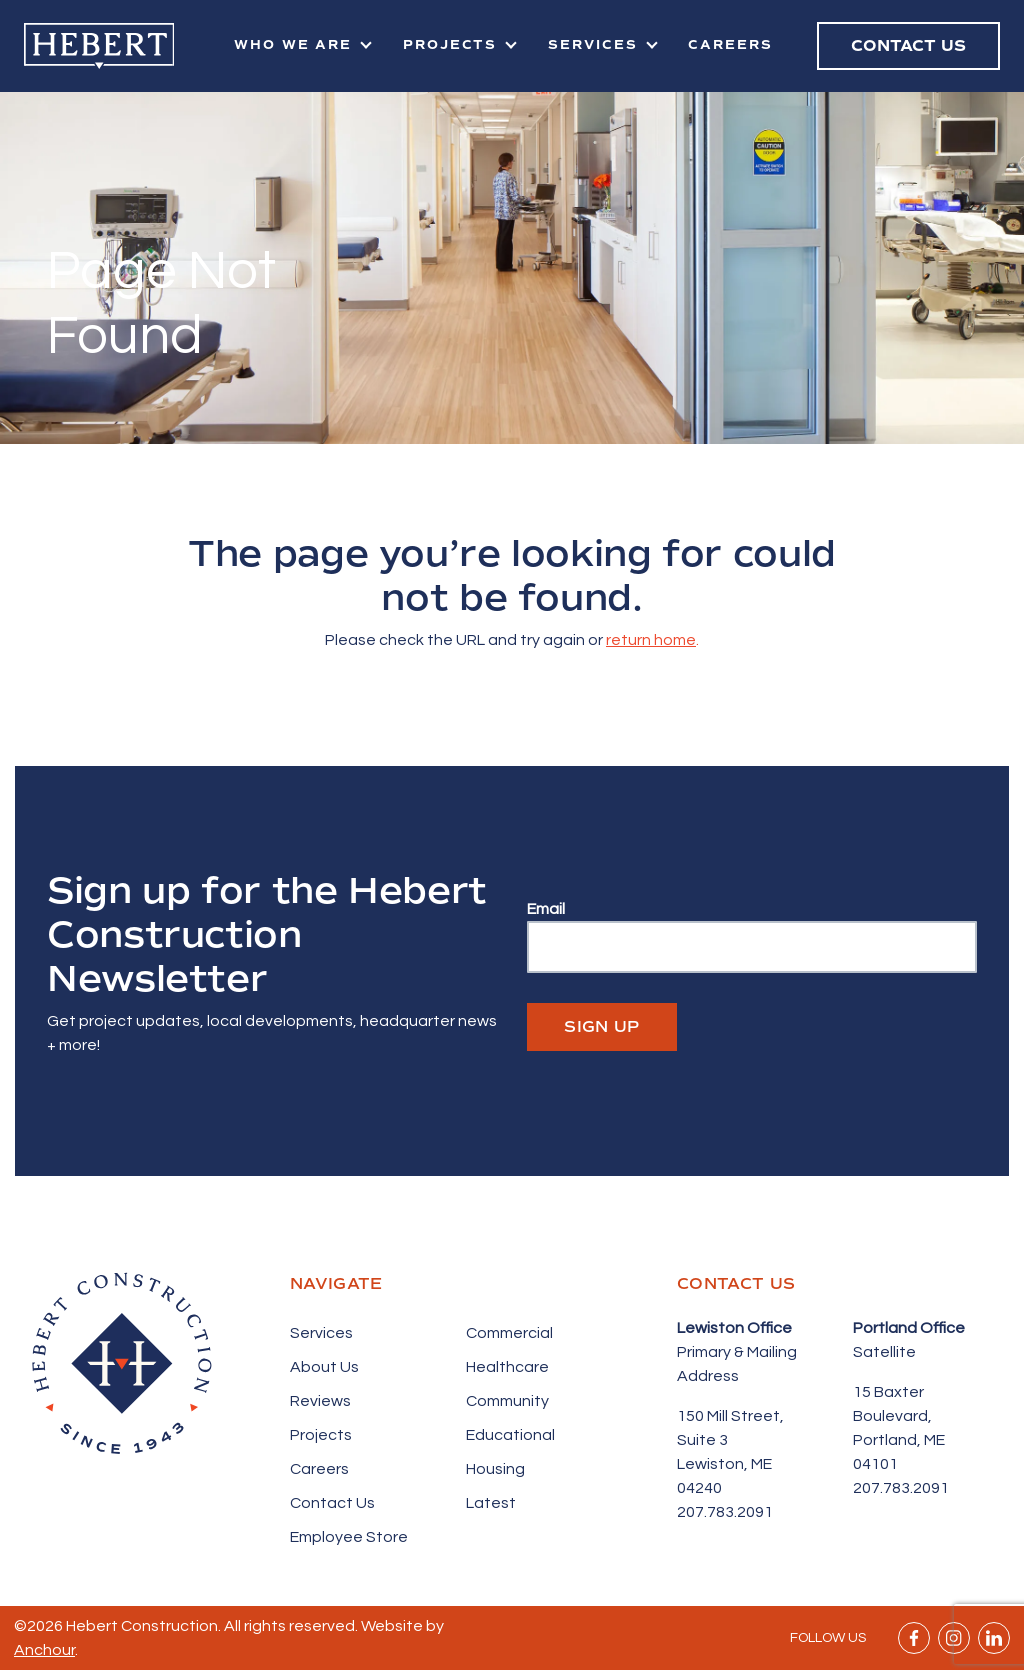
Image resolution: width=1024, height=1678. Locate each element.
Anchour (44, 1650)
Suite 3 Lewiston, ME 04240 (724, 1464)
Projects (450, 45)
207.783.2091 (725, 1512)
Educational (510, 1435)
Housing (495, 1469)
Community (507, 1401)
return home (651, 640)
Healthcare (507, 1367)
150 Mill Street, (730, 1416)
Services (593, 45)
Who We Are (293, 45)
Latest (491, 1503)
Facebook (914, 1638)
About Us (324, 1367)
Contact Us (332, 1503)
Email (546, 909)
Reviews (320, 1401)
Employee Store (349, 1537)
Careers (730, 45)
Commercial (509, 1333)
